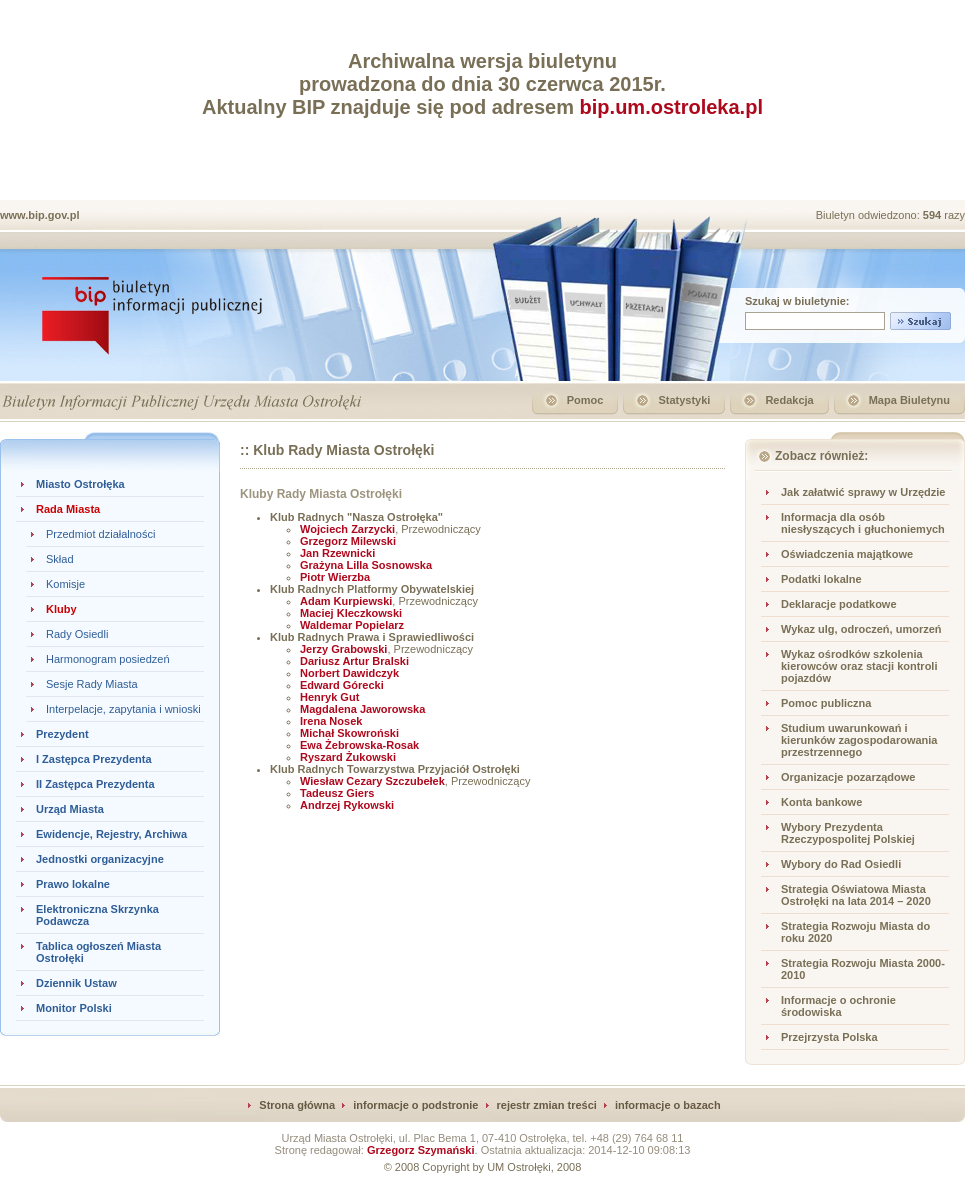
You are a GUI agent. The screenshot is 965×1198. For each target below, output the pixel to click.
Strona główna (297, 1105)
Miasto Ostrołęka (80, 484)
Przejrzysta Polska (829, 1037)
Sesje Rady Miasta (92, 684)
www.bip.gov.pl (39, 215)
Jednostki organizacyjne (100, 859)
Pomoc (585, 400)
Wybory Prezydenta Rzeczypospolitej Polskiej (848, 833)
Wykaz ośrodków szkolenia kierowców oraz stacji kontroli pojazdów (859, 666)
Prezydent (62, 734)
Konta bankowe (821, 802)
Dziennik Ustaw (76, 983)
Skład (60, 559)
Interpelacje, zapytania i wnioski (123, 709)
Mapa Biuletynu (909, 400)
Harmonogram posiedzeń (108, 659)
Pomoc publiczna (826, 703)
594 (933, 215)
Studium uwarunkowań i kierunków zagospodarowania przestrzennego (859, 740)
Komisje (65, 584)
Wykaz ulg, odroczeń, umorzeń (861, 629)
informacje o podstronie (415, 1105)
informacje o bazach (668, 1105)
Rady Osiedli (77, 634)
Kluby (61, 609)
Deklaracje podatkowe (839, 604)
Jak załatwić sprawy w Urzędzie (863, 492)
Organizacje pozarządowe (848, 777)
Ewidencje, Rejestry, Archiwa (111, 834)
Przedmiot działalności (100, 534)
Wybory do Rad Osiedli (841, 864)
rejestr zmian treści (547, 1105)
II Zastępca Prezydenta (95, 784)
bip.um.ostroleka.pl (671, 107)
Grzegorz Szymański (421, 1150)
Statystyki (684, 400)
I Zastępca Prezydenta (94, 759)
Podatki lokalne (821, 579)
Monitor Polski (74, 1008)
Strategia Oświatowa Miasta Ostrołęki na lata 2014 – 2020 (856, 895)
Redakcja (789, 400)
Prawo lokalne (73, 884)
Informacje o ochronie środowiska (838, 1006)
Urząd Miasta (70, 809)
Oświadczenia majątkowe (847, 554)
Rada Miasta (68, 509)
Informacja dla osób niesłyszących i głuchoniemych (863, 523)
